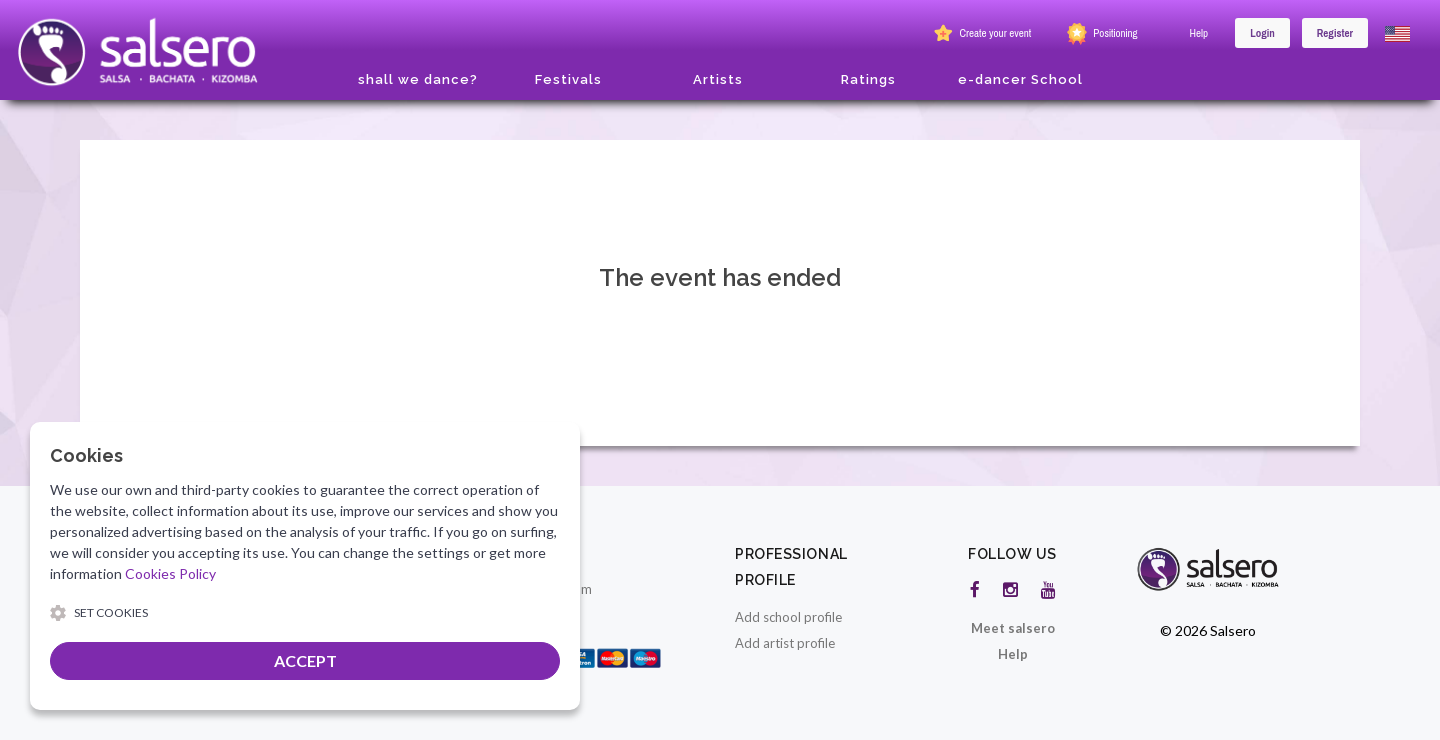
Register (1335, 33)
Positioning (1100, 34)
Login (1262, 33)
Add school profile (788, 617)
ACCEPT (305, 660)
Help (1199, 33)
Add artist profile (785, 643)
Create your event (980, 34)
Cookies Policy (170, 573)
